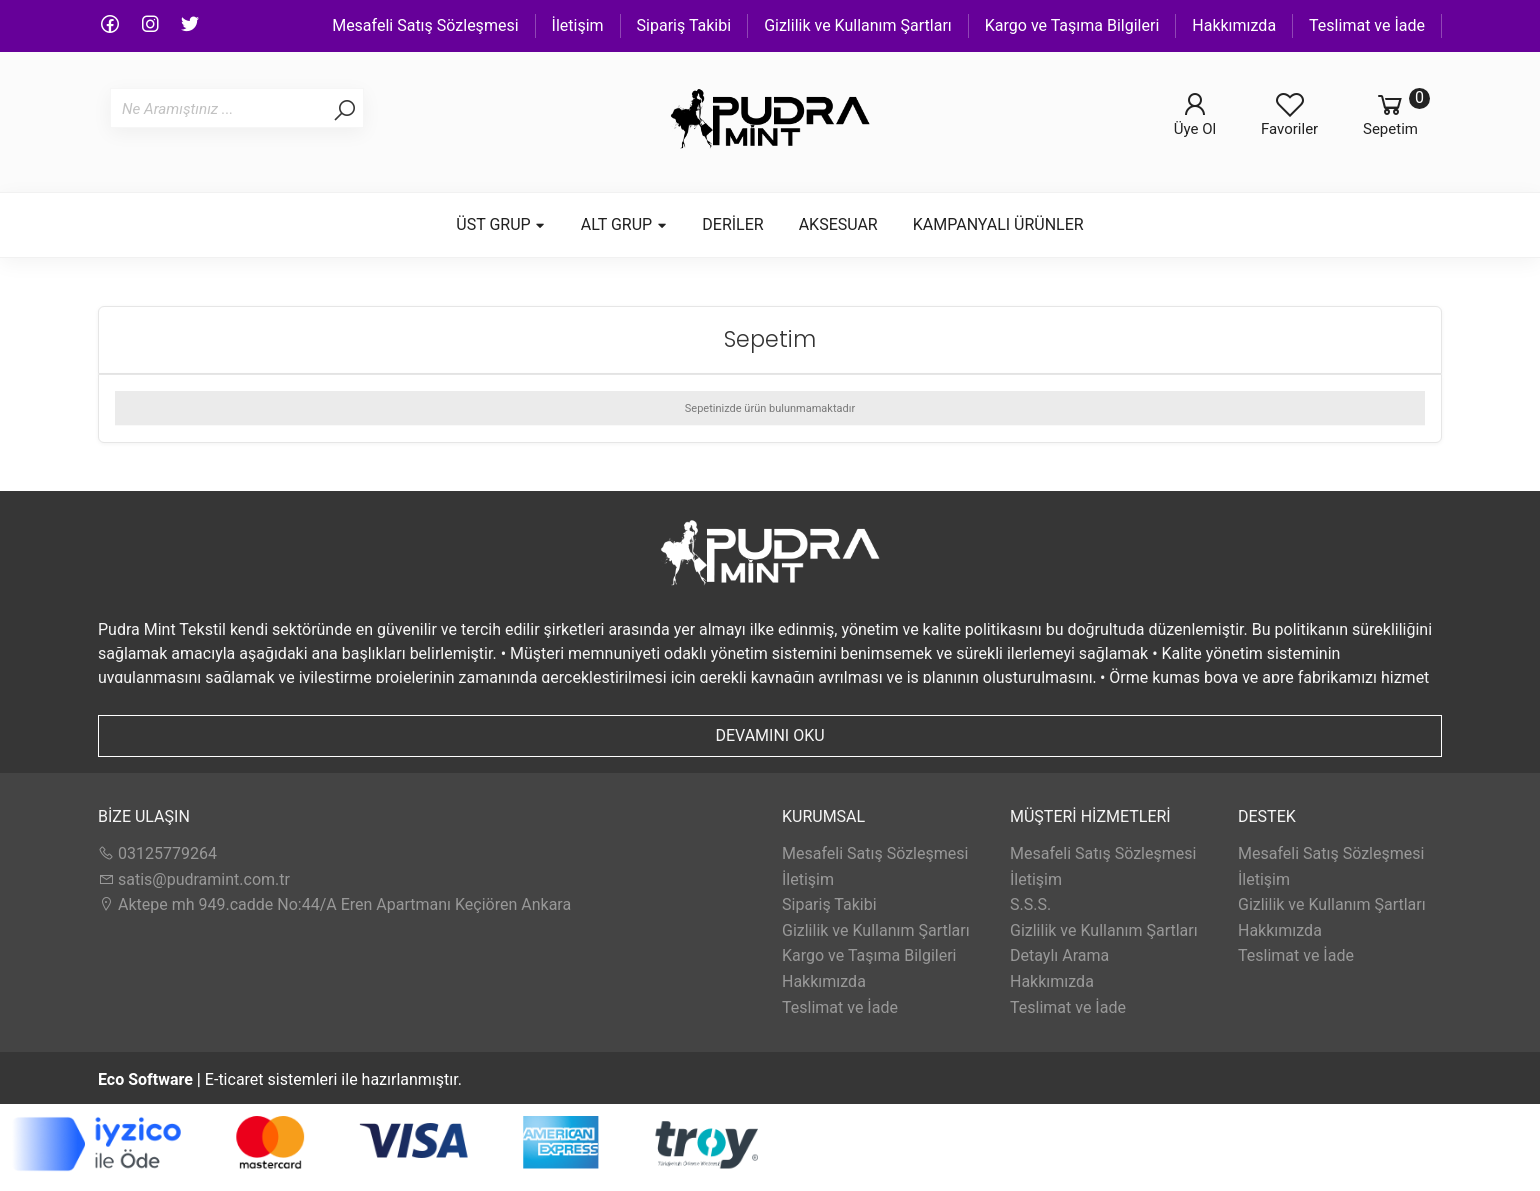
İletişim (578, 25)
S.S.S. (1030, 904)
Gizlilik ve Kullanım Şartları (858, 25)
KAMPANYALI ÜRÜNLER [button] (998, 224)
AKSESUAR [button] (838, 224)
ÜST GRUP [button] (500, 224)
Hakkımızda (1234, 25)
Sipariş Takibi (684, 25)
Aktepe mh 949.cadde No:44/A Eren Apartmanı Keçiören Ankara (334, 904)
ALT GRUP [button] (624, 224)
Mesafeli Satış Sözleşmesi (425, 25)
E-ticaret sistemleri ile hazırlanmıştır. (280, 1079)
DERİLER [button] (732, 224)
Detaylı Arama (1059, 955)
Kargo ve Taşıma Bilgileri (1072, 25)
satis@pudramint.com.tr (194, 879)
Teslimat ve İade (1367, 25)
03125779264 (157, 853)
